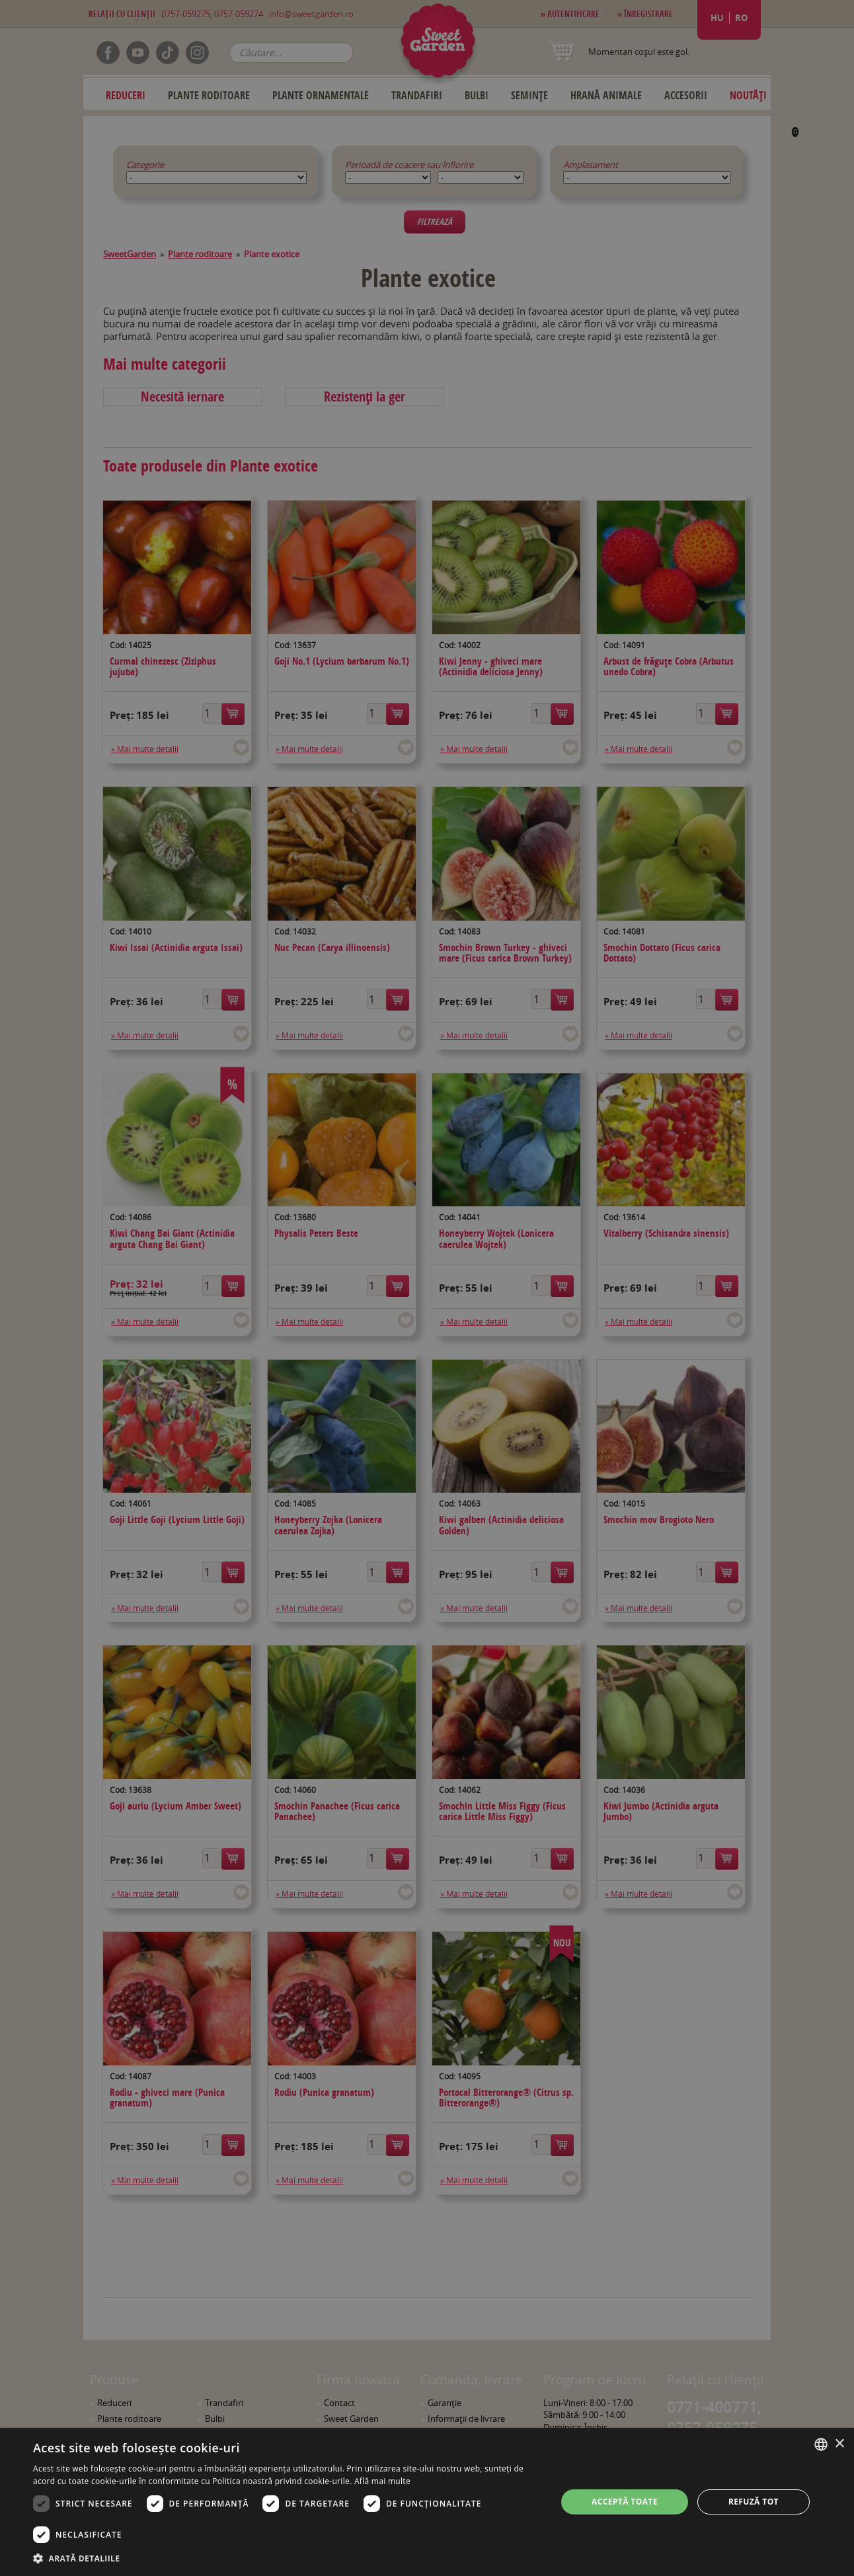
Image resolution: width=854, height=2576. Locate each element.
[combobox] (821, 2444)
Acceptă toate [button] (625, 2501)
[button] (287, 2558)
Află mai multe (382, 2481)
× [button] (839, 2444)
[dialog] (427, 2502)
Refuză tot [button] (753, 2501)
